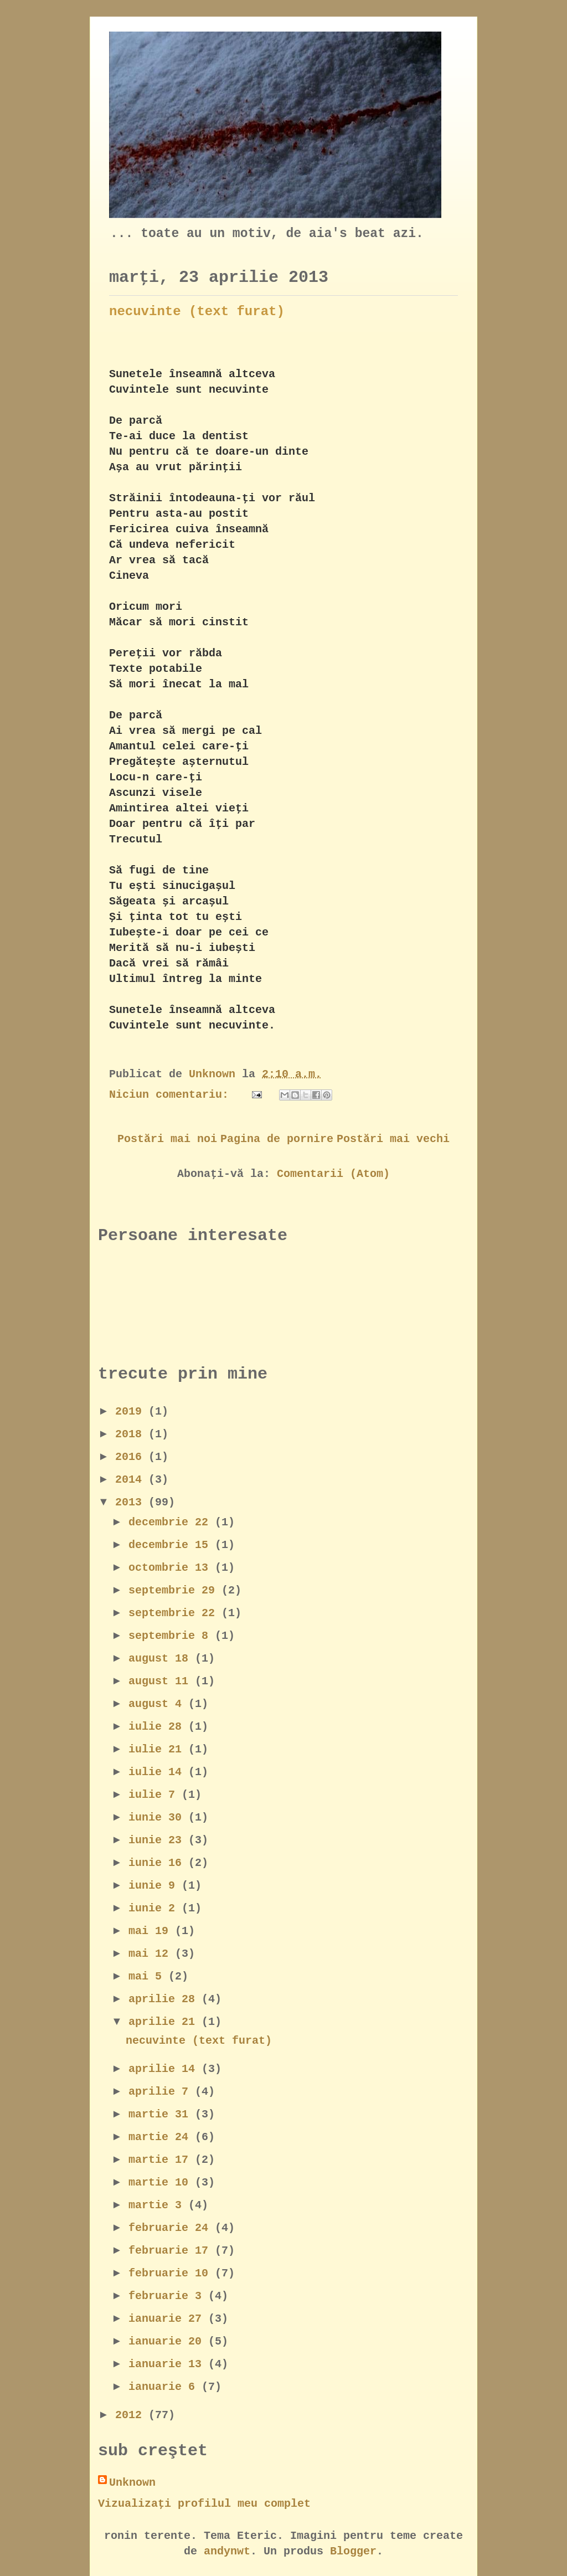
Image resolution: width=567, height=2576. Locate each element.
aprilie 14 (165, 2069)
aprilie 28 (165, 1999)
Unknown (132, 2482)
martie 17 (161, 2159)
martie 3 (158, 2205)
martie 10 (161, 2182)
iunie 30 (158, 1817)
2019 (131, 1411)
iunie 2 (155, 1908)
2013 (131, 1502)
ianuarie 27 (168, 2318)
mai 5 (148, 1976)
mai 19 (151, 1931)
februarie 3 (168, 2296)
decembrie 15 (171, 1545)
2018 (131, 1434)
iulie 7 (155, 1794)
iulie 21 (158, 1749)
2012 (131, 2415)
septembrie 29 (174, 1590)
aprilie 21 (165, 2021)
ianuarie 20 (168, 2341)
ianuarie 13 (168, 2364)
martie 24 (161, 2137)
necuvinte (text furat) (197, 311)
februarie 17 (171, 2250)
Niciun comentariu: (172, 1094)
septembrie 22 (174, 1613)
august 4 (158, 1704)
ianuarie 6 (165, 2386)
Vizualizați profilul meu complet (204, 2503)
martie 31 (161, 2114)
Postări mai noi (167, 1139)
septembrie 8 (171, 1635)
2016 (131, 1457)
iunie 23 (158, 1840)
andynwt (227, 2551)
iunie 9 (155, 1885)
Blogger (353, 2551)
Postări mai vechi (393, 1139)
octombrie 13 (171, 1567)
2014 (131, 1479)
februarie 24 (171, 2228)
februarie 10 (171, 2273)
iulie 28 (158, 1726)
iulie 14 (158, 1772)
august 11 (161, 1681)
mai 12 (151, 1953)
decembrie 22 (171, 1522)
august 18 (161, 1658)
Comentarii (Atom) (333, 1174)
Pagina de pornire (276, 1139)
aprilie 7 (161, 2091)
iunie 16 (158, 1863)
